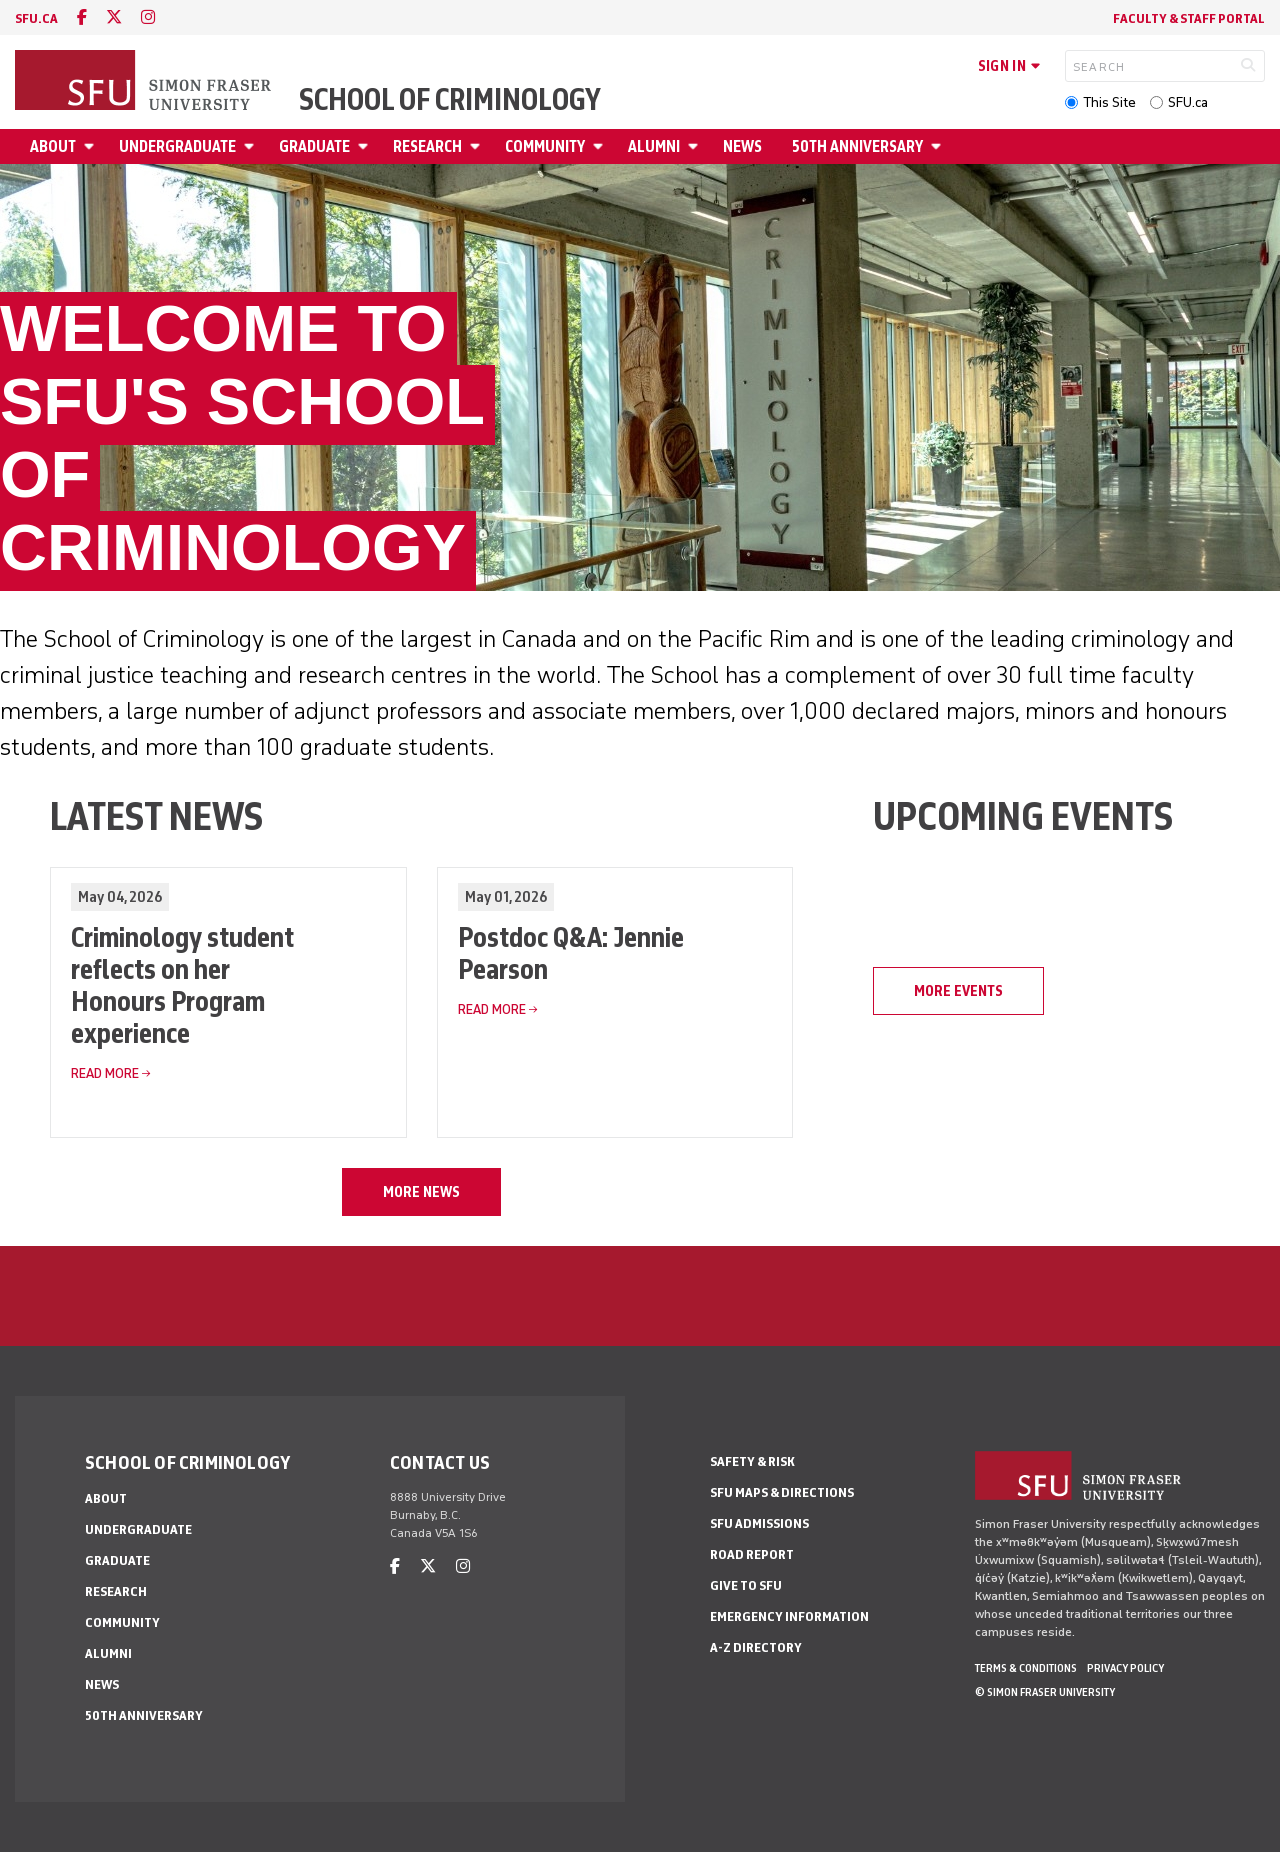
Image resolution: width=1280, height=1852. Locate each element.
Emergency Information (789, 1616)
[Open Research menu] (478, 146)
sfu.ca (36, 18)
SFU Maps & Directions (782, 1492)
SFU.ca (1188, 102)
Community (545, 146)
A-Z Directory (756, 1647)
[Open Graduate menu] (366, 146)
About (53, 146)
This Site (1109, 102)
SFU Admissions (759, 1523)
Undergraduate (177, 146)
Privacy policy (1125, 1668)
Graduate (314, 146)
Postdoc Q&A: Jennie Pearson (571, 953)
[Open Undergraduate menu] (252, 146)
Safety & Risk (752, 1461)
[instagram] (148, 17)
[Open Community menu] (601, 146)
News (742, 146)
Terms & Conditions (1026, 1668)
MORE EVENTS (958, 991)
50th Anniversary (857, 146)
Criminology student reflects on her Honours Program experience (182, 985)
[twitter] (114, 17)
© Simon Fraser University (1045, 1692)
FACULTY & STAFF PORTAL (1189, 18)
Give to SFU (746, 1585)
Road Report (752, 1554)
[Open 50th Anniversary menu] (939, 146)
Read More (105, 1073)
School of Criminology (450, 100)
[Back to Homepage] (145, 82)
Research (427, 146)
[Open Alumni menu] (696, 146)
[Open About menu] (92, 146)
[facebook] (82, 17)
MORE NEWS (421, 1192)
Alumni (654, 146)
